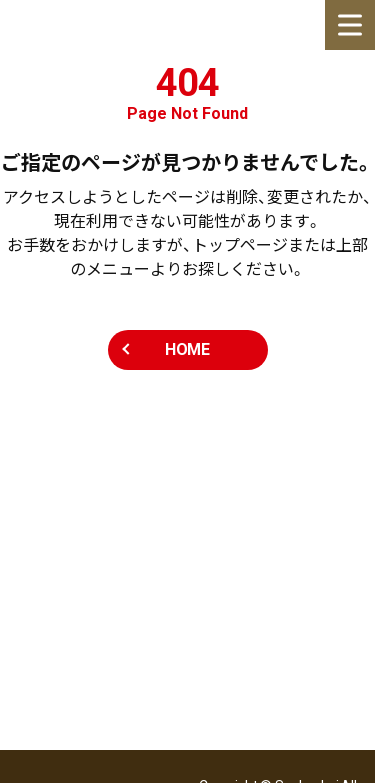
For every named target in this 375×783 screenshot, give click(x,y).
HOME (187, 349)
